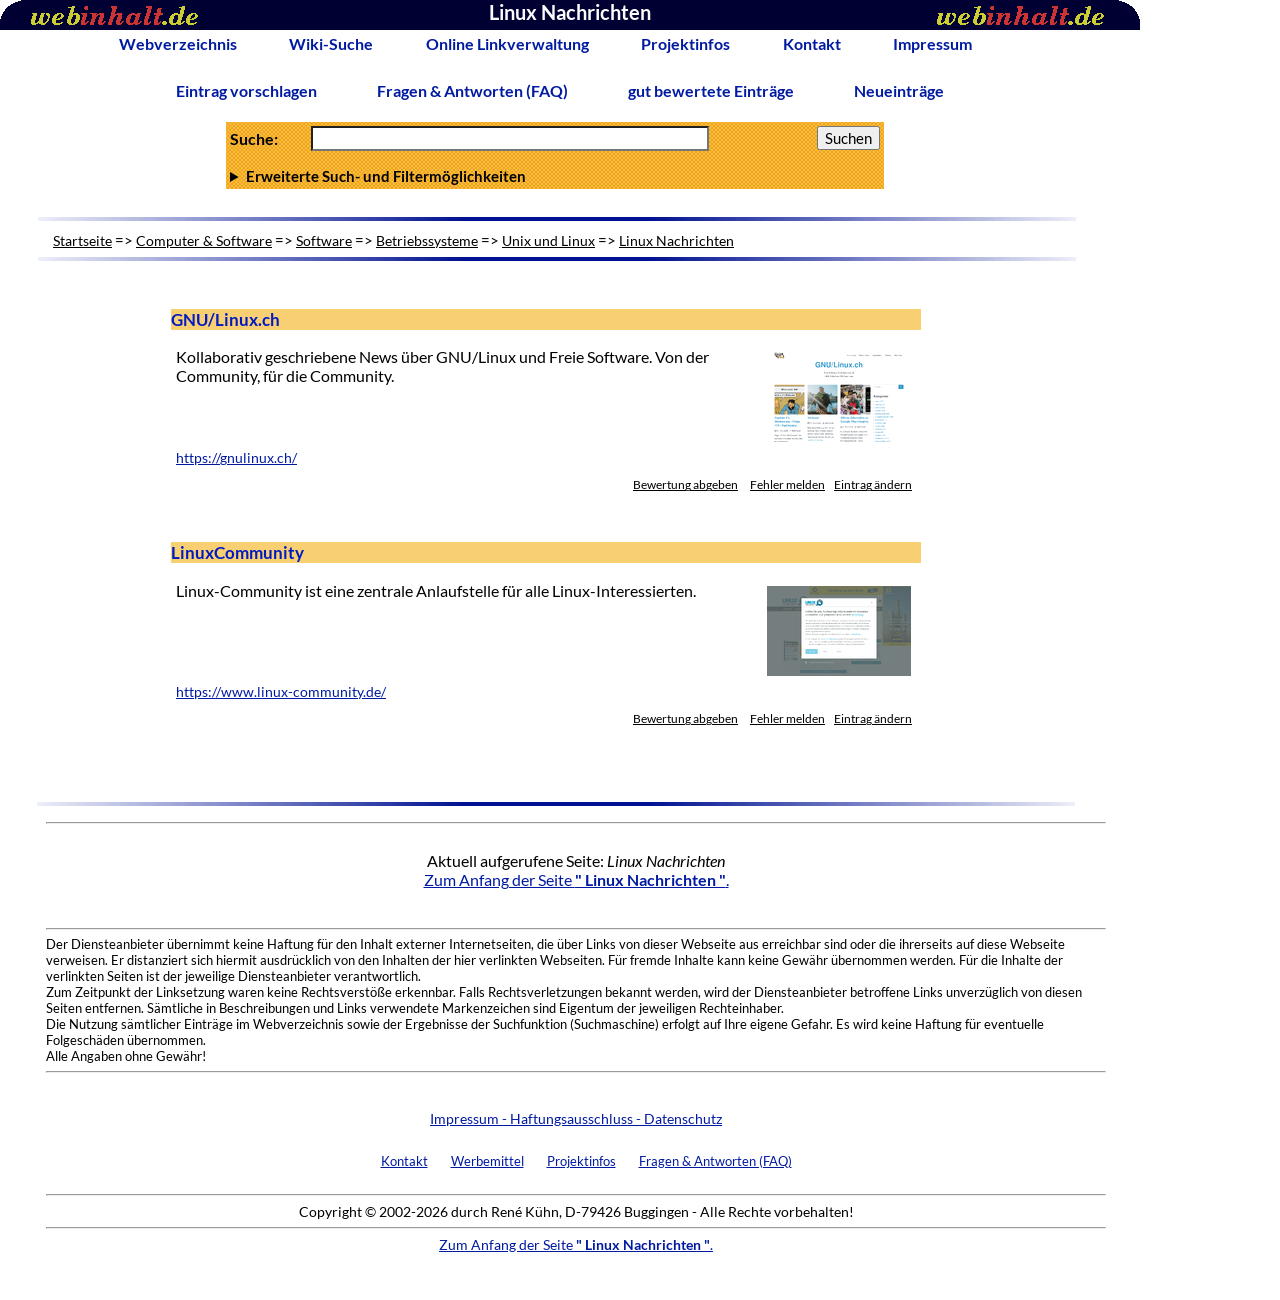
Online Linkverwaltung (507, 43)
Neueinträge (899, 90)
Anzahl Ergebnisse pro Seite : (555, 176)
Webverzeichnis (178, 43)
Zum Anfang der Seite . (576, 879)
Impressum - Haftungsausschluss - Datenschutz (576, 1118)
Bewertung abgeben (685, 484)
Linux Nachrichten (676, 240)
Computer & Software (204, 240)
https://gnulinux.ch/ (236, 458)
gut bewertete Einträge (711, 90)
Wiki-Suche (331, 43)
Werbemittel (487, 1161)
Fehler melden (787, 484)
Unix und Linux (548, 240)
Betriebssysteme (427, 240)
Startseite (82, 240)
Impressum (932, 43)
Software (324, 240)
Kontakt (812, 43)
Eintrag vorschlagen (246, 90)
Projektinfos (685, 43)
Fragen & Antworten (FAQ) (472, 90)
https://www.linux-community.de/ (281, 692)
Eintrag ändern (873, 484)
